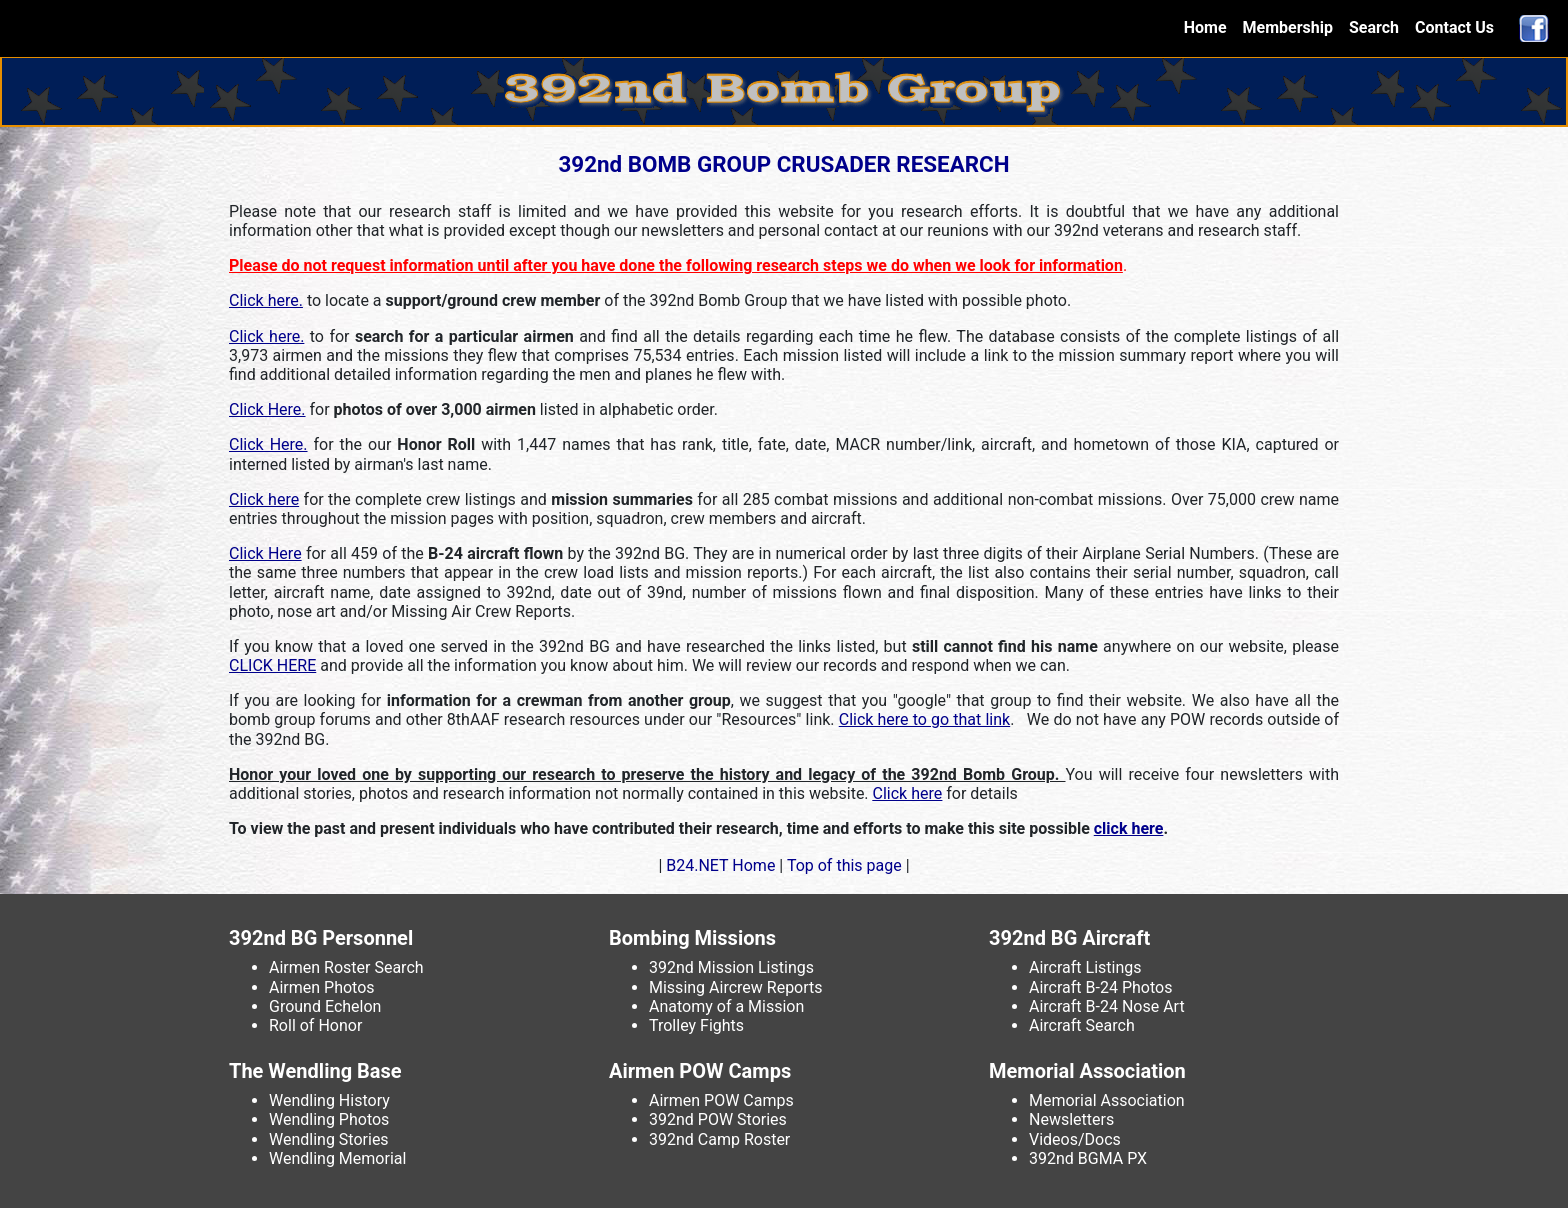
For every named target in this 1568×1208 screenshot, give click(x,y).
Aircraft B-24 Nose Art (1107, 1006)
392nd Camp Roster (719, 1139)
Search (1374, 27)
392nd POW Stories (718, 1119)
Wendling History (329, 1100)
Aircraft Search (1082, 1025)
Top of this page (844, 865)
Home (1209, 26)
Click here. (266, 300)
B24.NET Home (720, 865)
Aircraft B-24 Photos (1100, 987)
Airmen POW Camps (721, 1100)
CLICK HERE (272, 665)
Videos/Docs (1075, 1139)
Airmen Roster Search (346, 967)
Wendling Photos (329, 1119)
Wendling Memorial (337, 1158)
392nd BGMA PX (1088, 1158)
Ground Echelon (325, 1006)
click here (1129, 828)
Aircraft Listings (1085, 967)
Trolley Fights (696, 1025)
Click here (264, 499)
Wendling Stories (329, 1139)
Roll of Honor (315, 1025)
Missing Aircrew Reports (736, 987)
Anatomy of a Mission (726, 1006)
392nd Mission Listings (731, 967)
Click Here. (267, 409)
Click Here (265, 553)
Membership (1288, 27)
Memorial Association (1107, 1100)
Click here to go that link (924, 719)
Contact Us (1454, 27)
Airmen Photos (322, 987)
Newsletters (1071, 1119)
